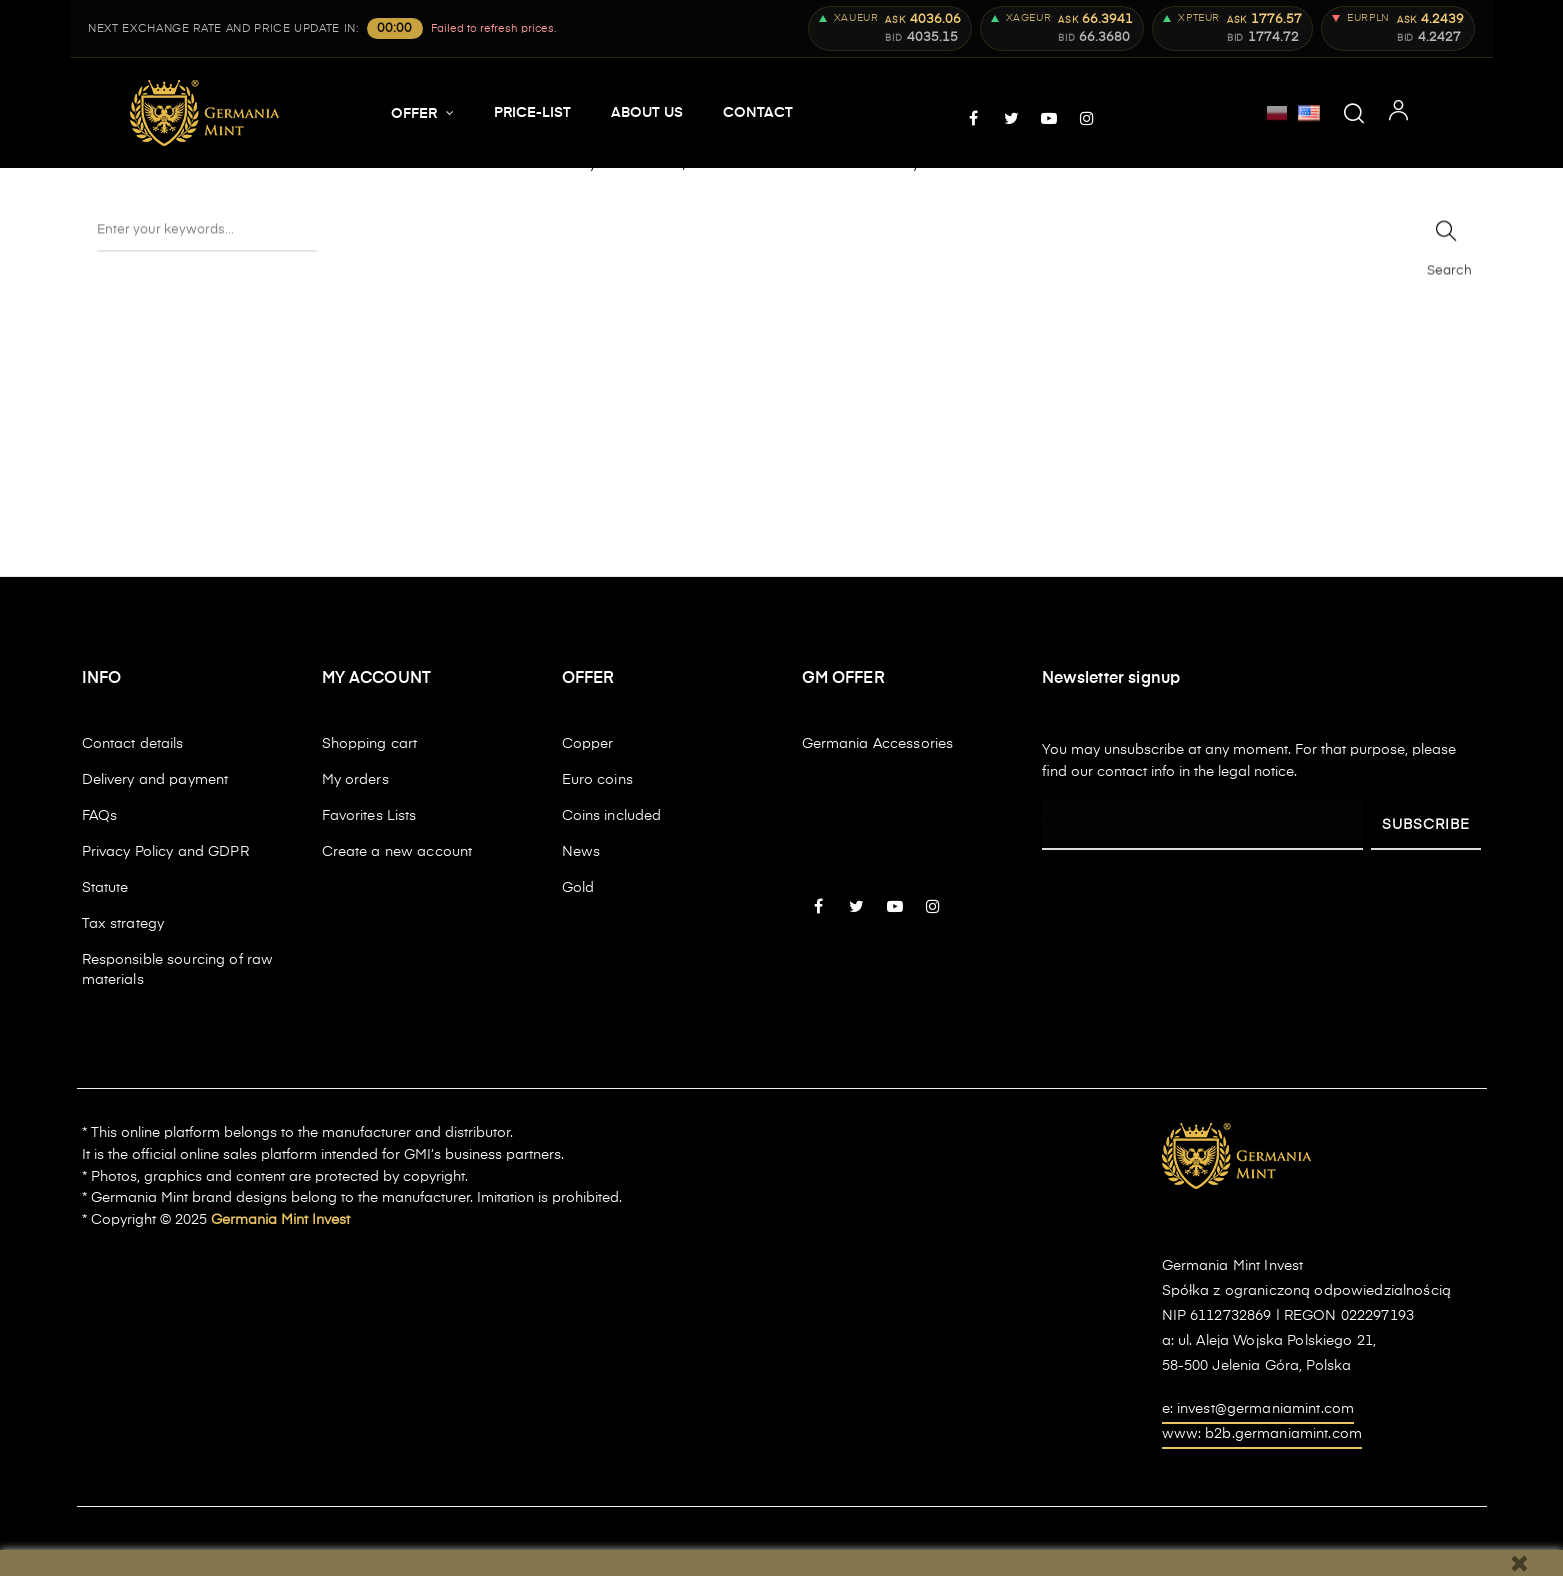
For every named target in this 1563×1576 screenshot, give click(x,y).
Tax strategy (123, 924)
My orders (355, 780)
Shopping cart (370, 744)
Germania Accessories (878, 744)
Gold (578, 888)
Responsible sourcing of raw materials (178, 970)
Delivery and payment (155, 780)
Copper (588, 744)
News (581, 852)
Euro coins (597, 780)
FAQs (100, 816)
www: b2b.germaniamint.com (1262, 1434)
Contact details (133, 744)
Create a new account (397, 852)
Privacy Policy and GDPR (165, 852)
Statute (105, 888)
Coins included (612, 816)
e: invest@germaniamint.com (1258, 1409)
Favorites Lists (369, 816)
